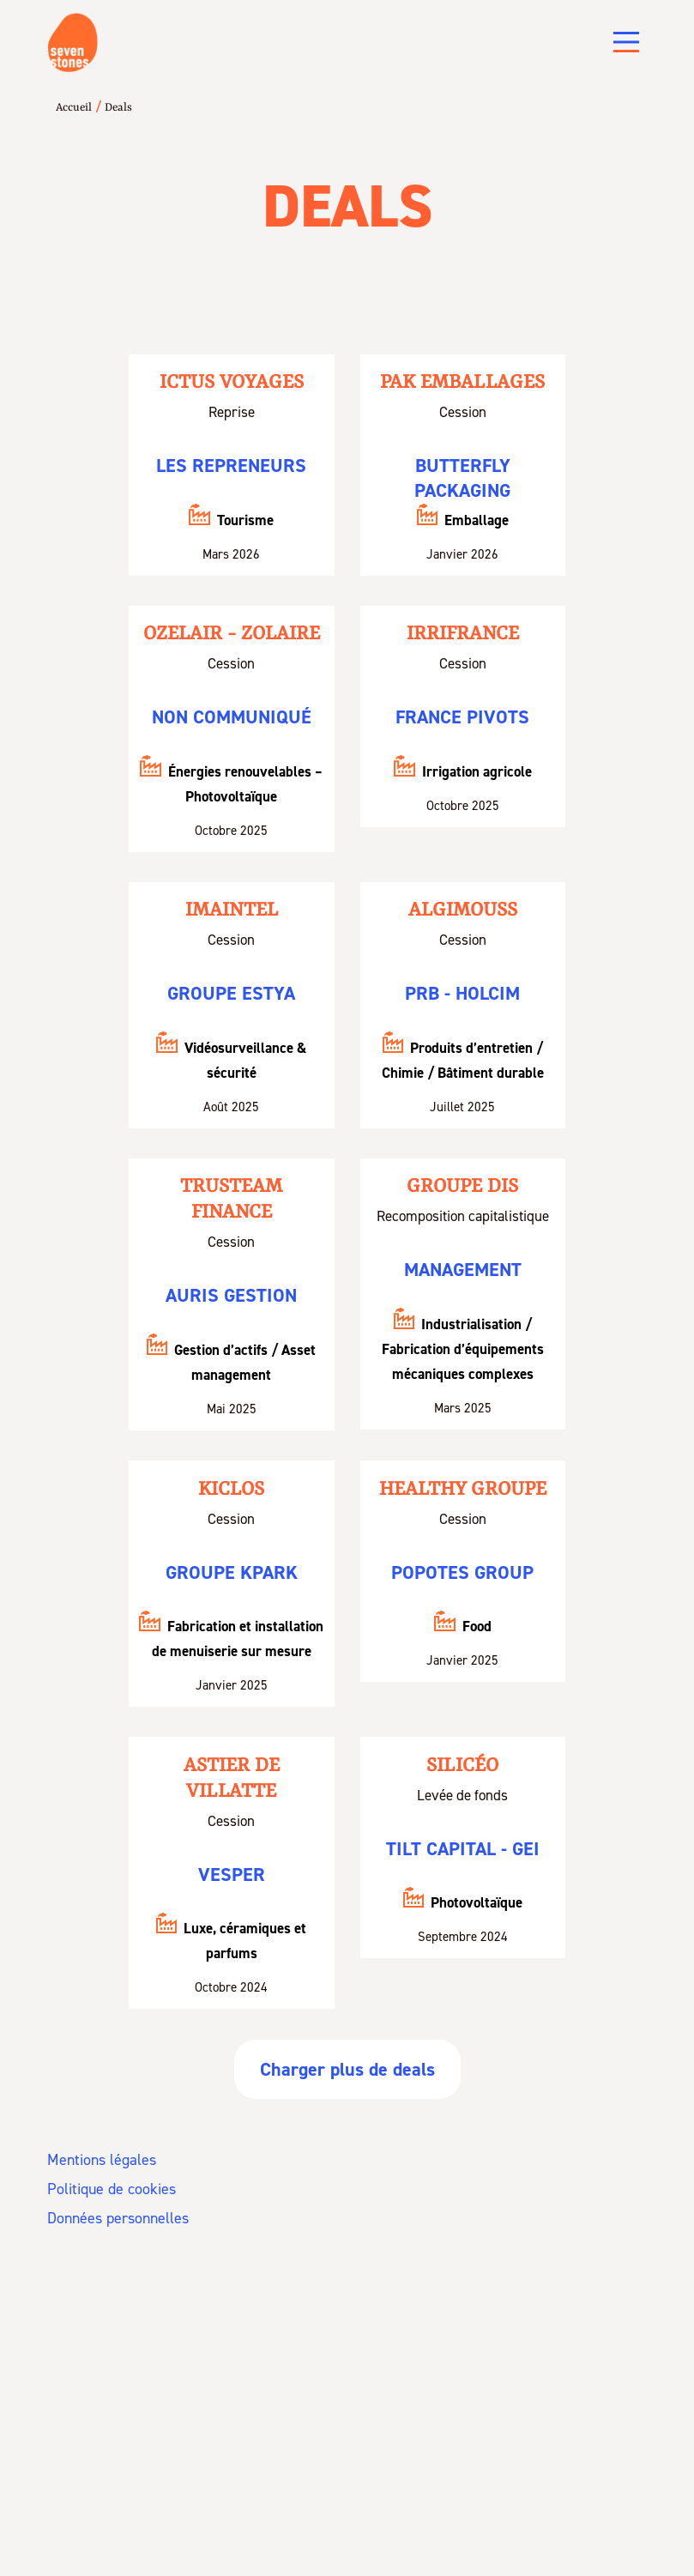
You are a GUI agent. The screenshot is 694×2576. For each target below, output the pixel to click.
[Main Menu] (626, 42)
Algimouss (462, 910)
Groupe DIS (463, 1187)
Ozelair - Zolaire (231, 634)
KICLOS (231, 1489)
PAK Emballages (463, 383)
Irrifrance (463, 634)
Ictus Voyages (232, 383)
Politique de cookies (111, 2190)
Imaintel (231, 910)
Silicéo (463, 1766)
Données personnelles (118, 2219)
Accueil (74, 107)
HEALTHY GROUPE (462, 1489)
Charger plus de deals (347, 2070)
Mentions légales (101, 2160)
